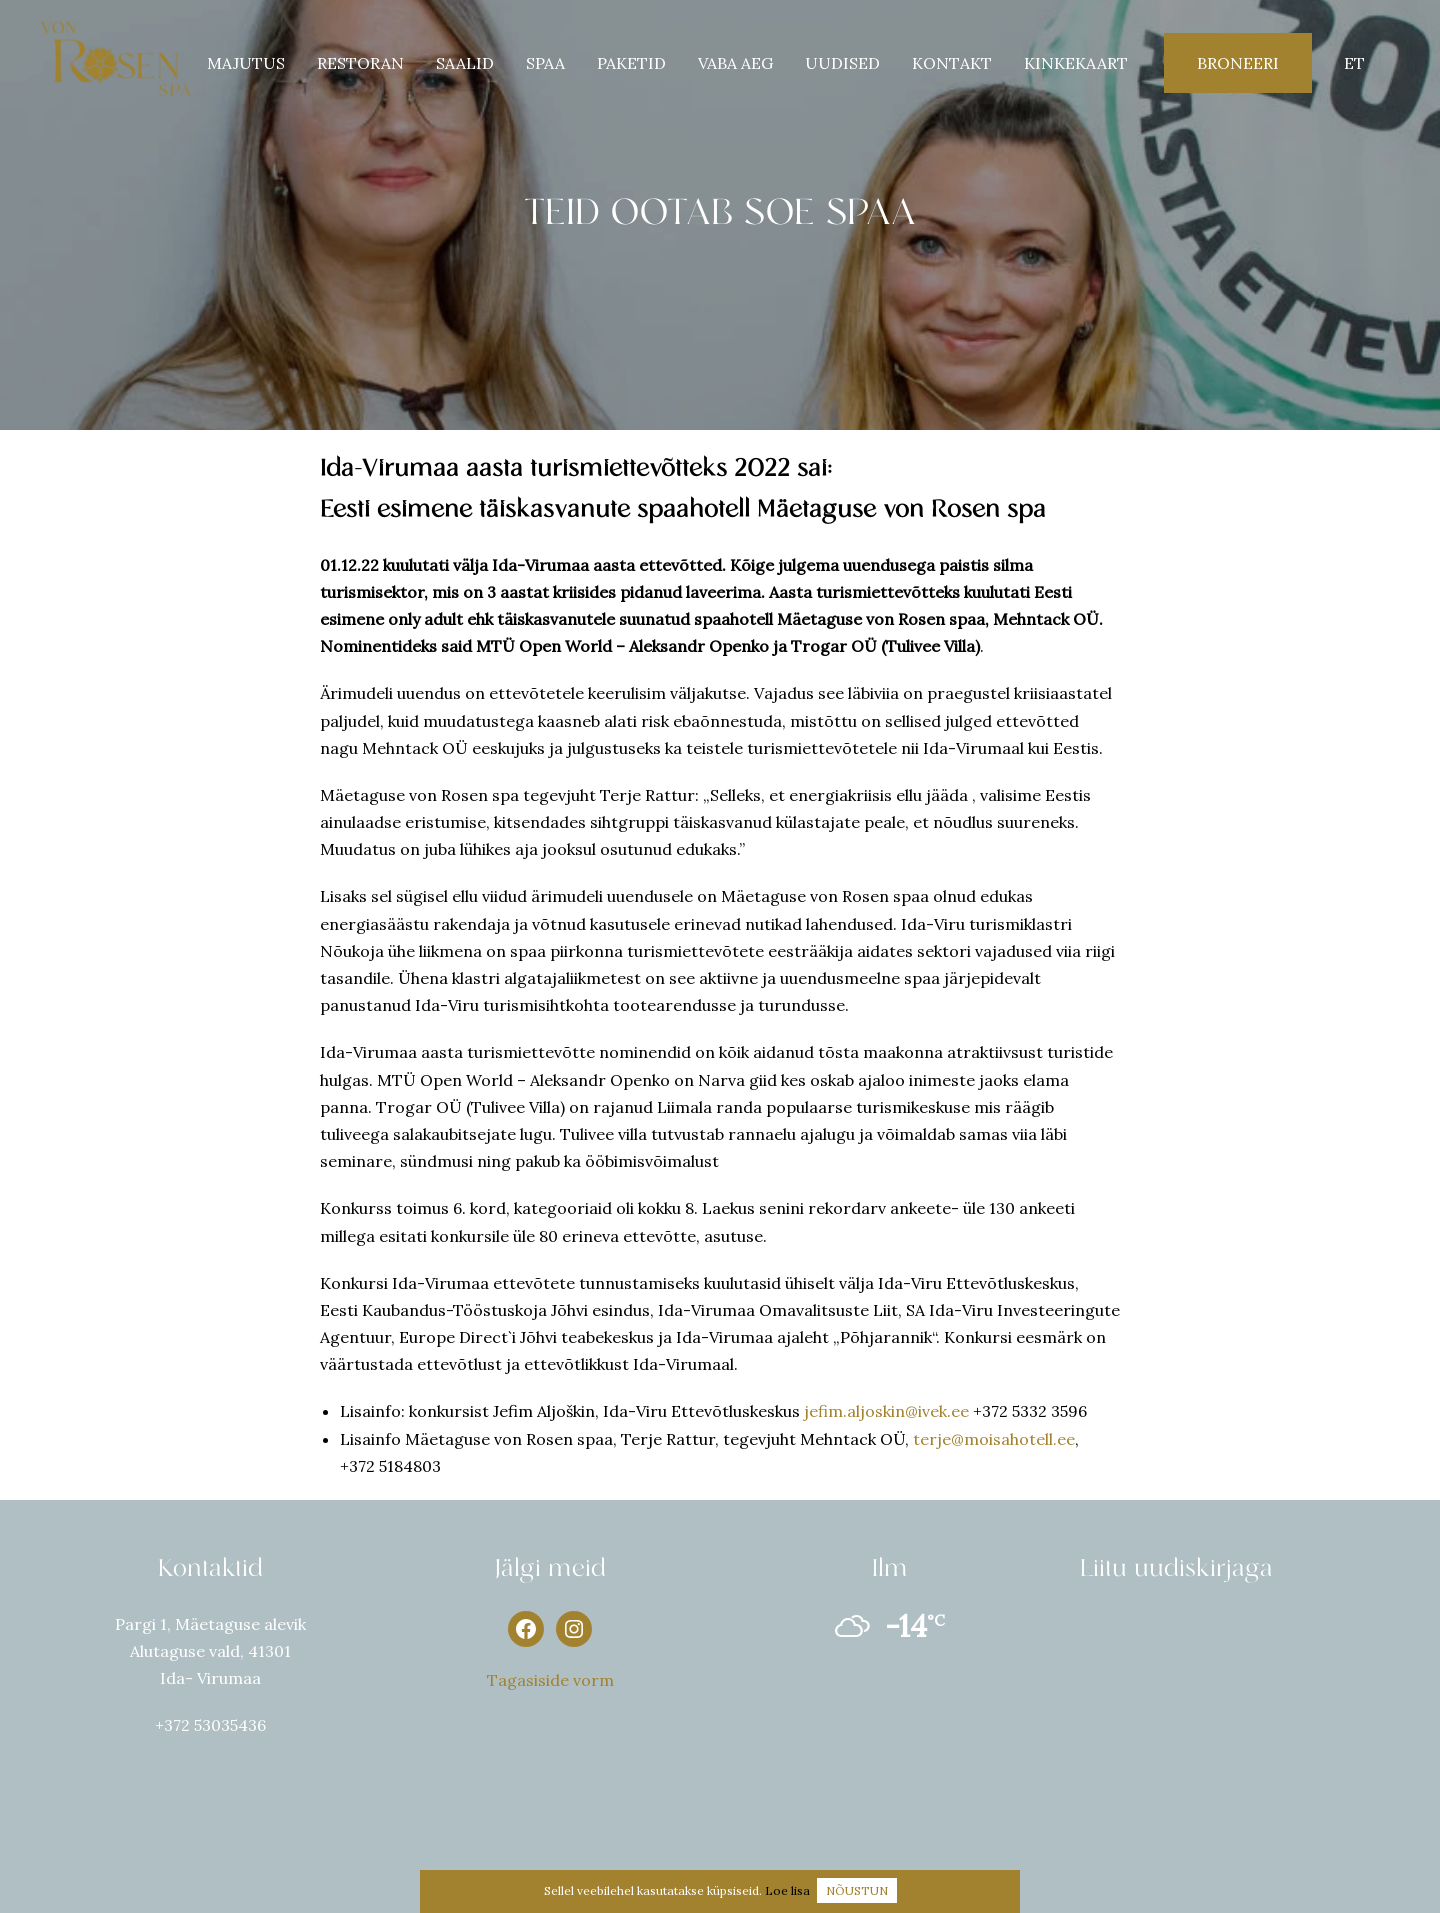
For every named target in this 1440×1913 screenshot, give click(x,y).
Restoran (360, 63)
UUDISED (842, 63)
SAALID (465, 63)
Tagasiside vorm (550, 1680)
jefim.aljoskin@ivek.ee (886, 1411)
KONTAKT (952, 63)
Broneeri (1238, 63)
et (1354, 63)
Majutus (246, 63)
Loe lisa (787, 1890)
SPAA (545, 63)
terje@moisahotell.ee (994, 1439)
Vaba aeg (735, 63)
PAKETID (631, 63)
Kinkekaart (1076, 63)
